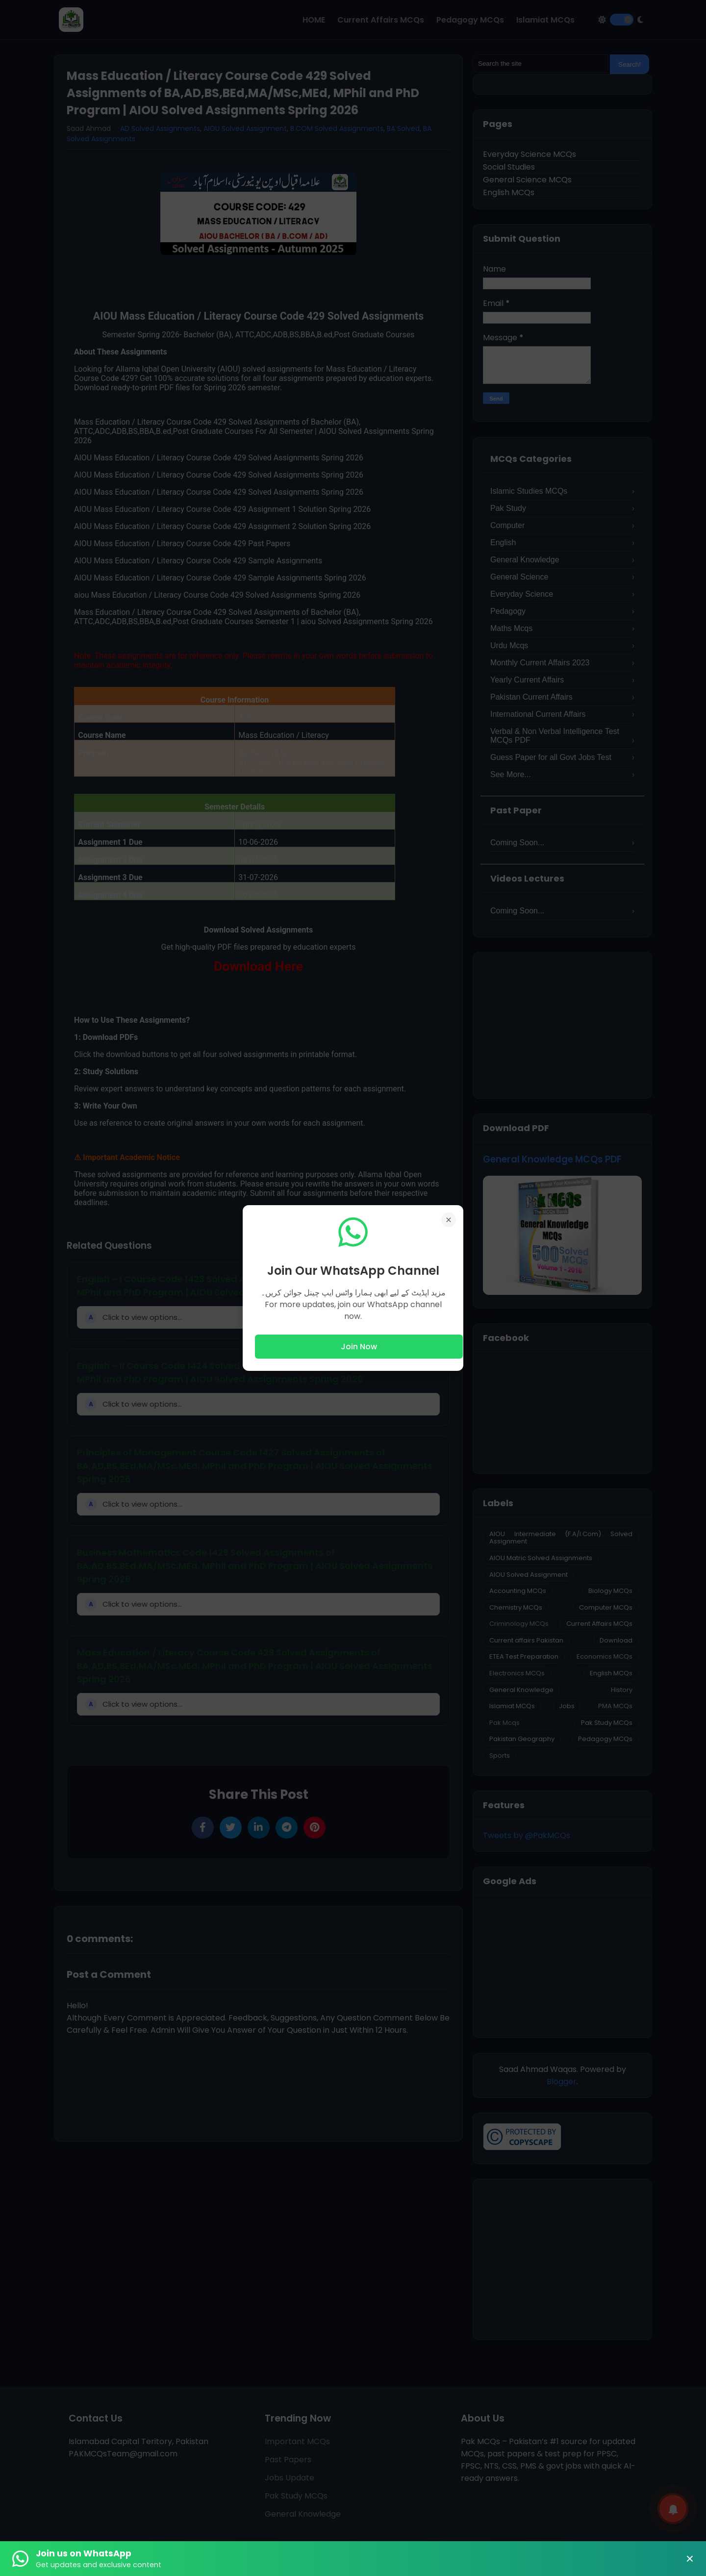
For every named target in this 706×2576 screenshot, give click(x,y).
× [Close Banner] (690, 2559)
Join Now (359, 1346)
